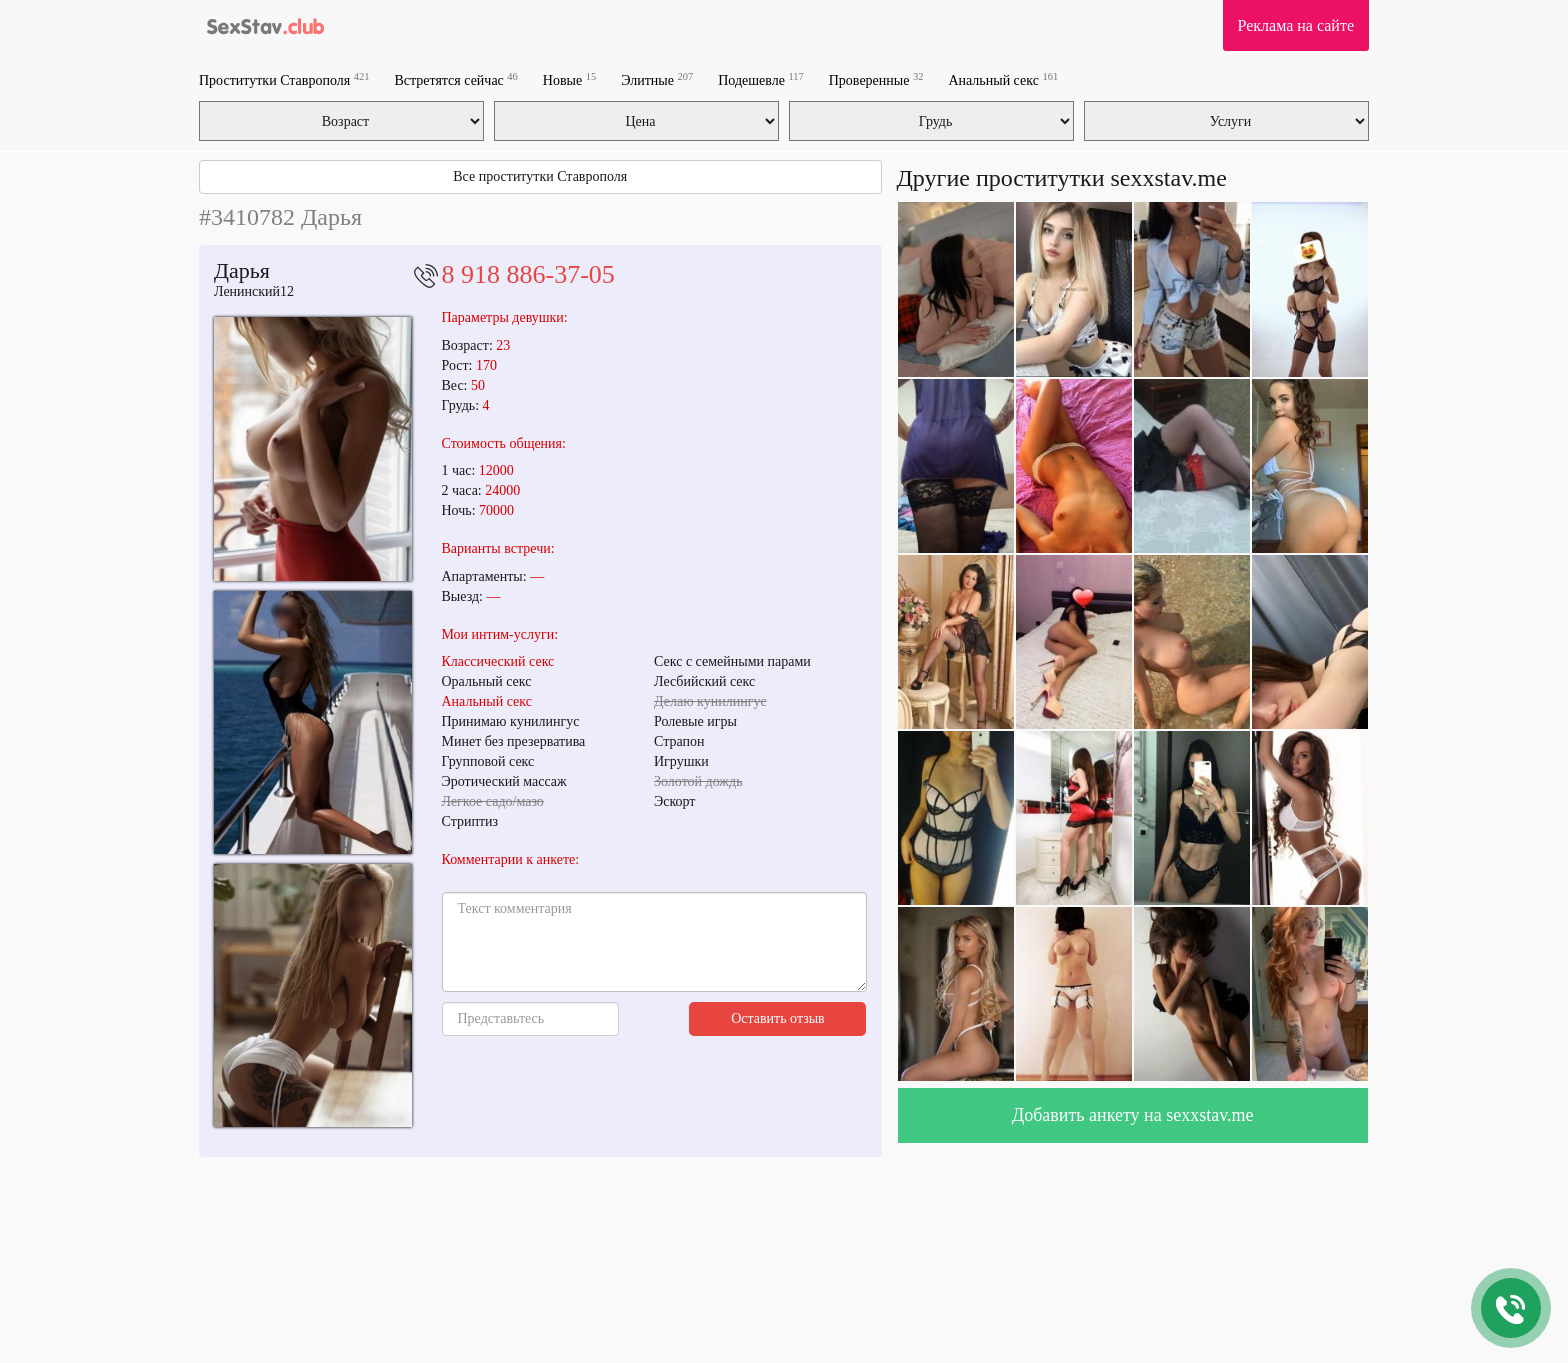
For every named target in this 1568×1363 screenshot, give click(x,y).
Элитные (657, 79)
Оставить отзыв (778, 1018)
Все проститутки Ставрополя (540, 176)
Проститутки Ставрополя (284, 79)
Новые (569, 79)
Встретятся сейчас (455, 79)
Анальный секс (1003, 79)
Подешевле (761, 79)
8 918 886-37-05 (528, 274)
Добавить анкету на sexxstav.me (1133, 1115)
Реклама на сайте (1296, 25)
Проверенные (876, 79)
